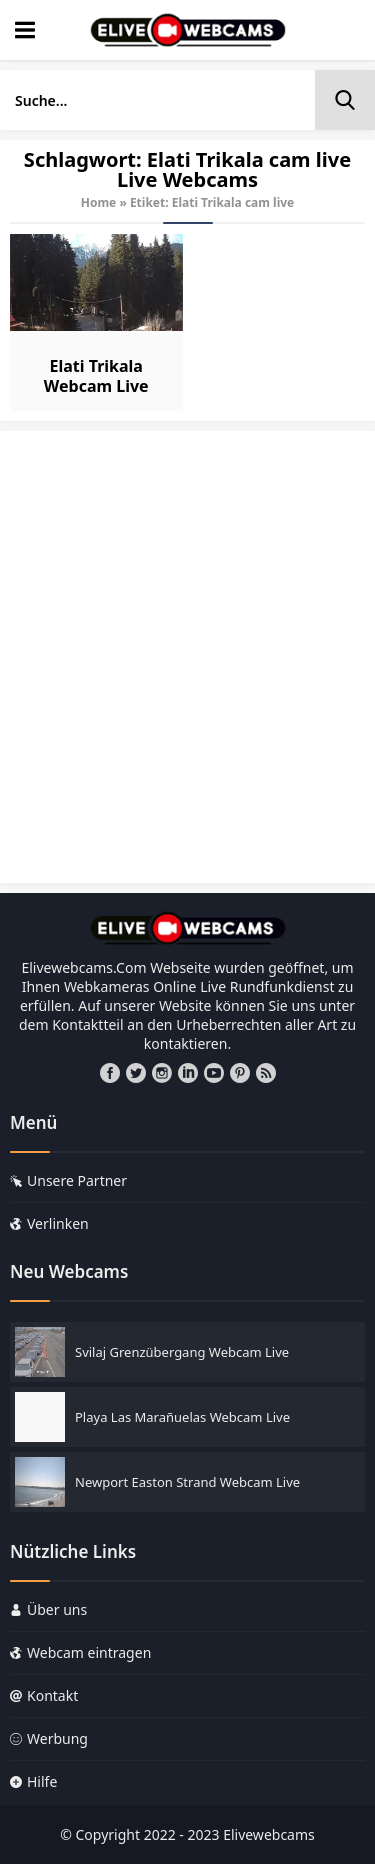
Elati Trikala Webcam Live (96, 376)
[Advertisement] (187, 666)
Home (99, 202)
